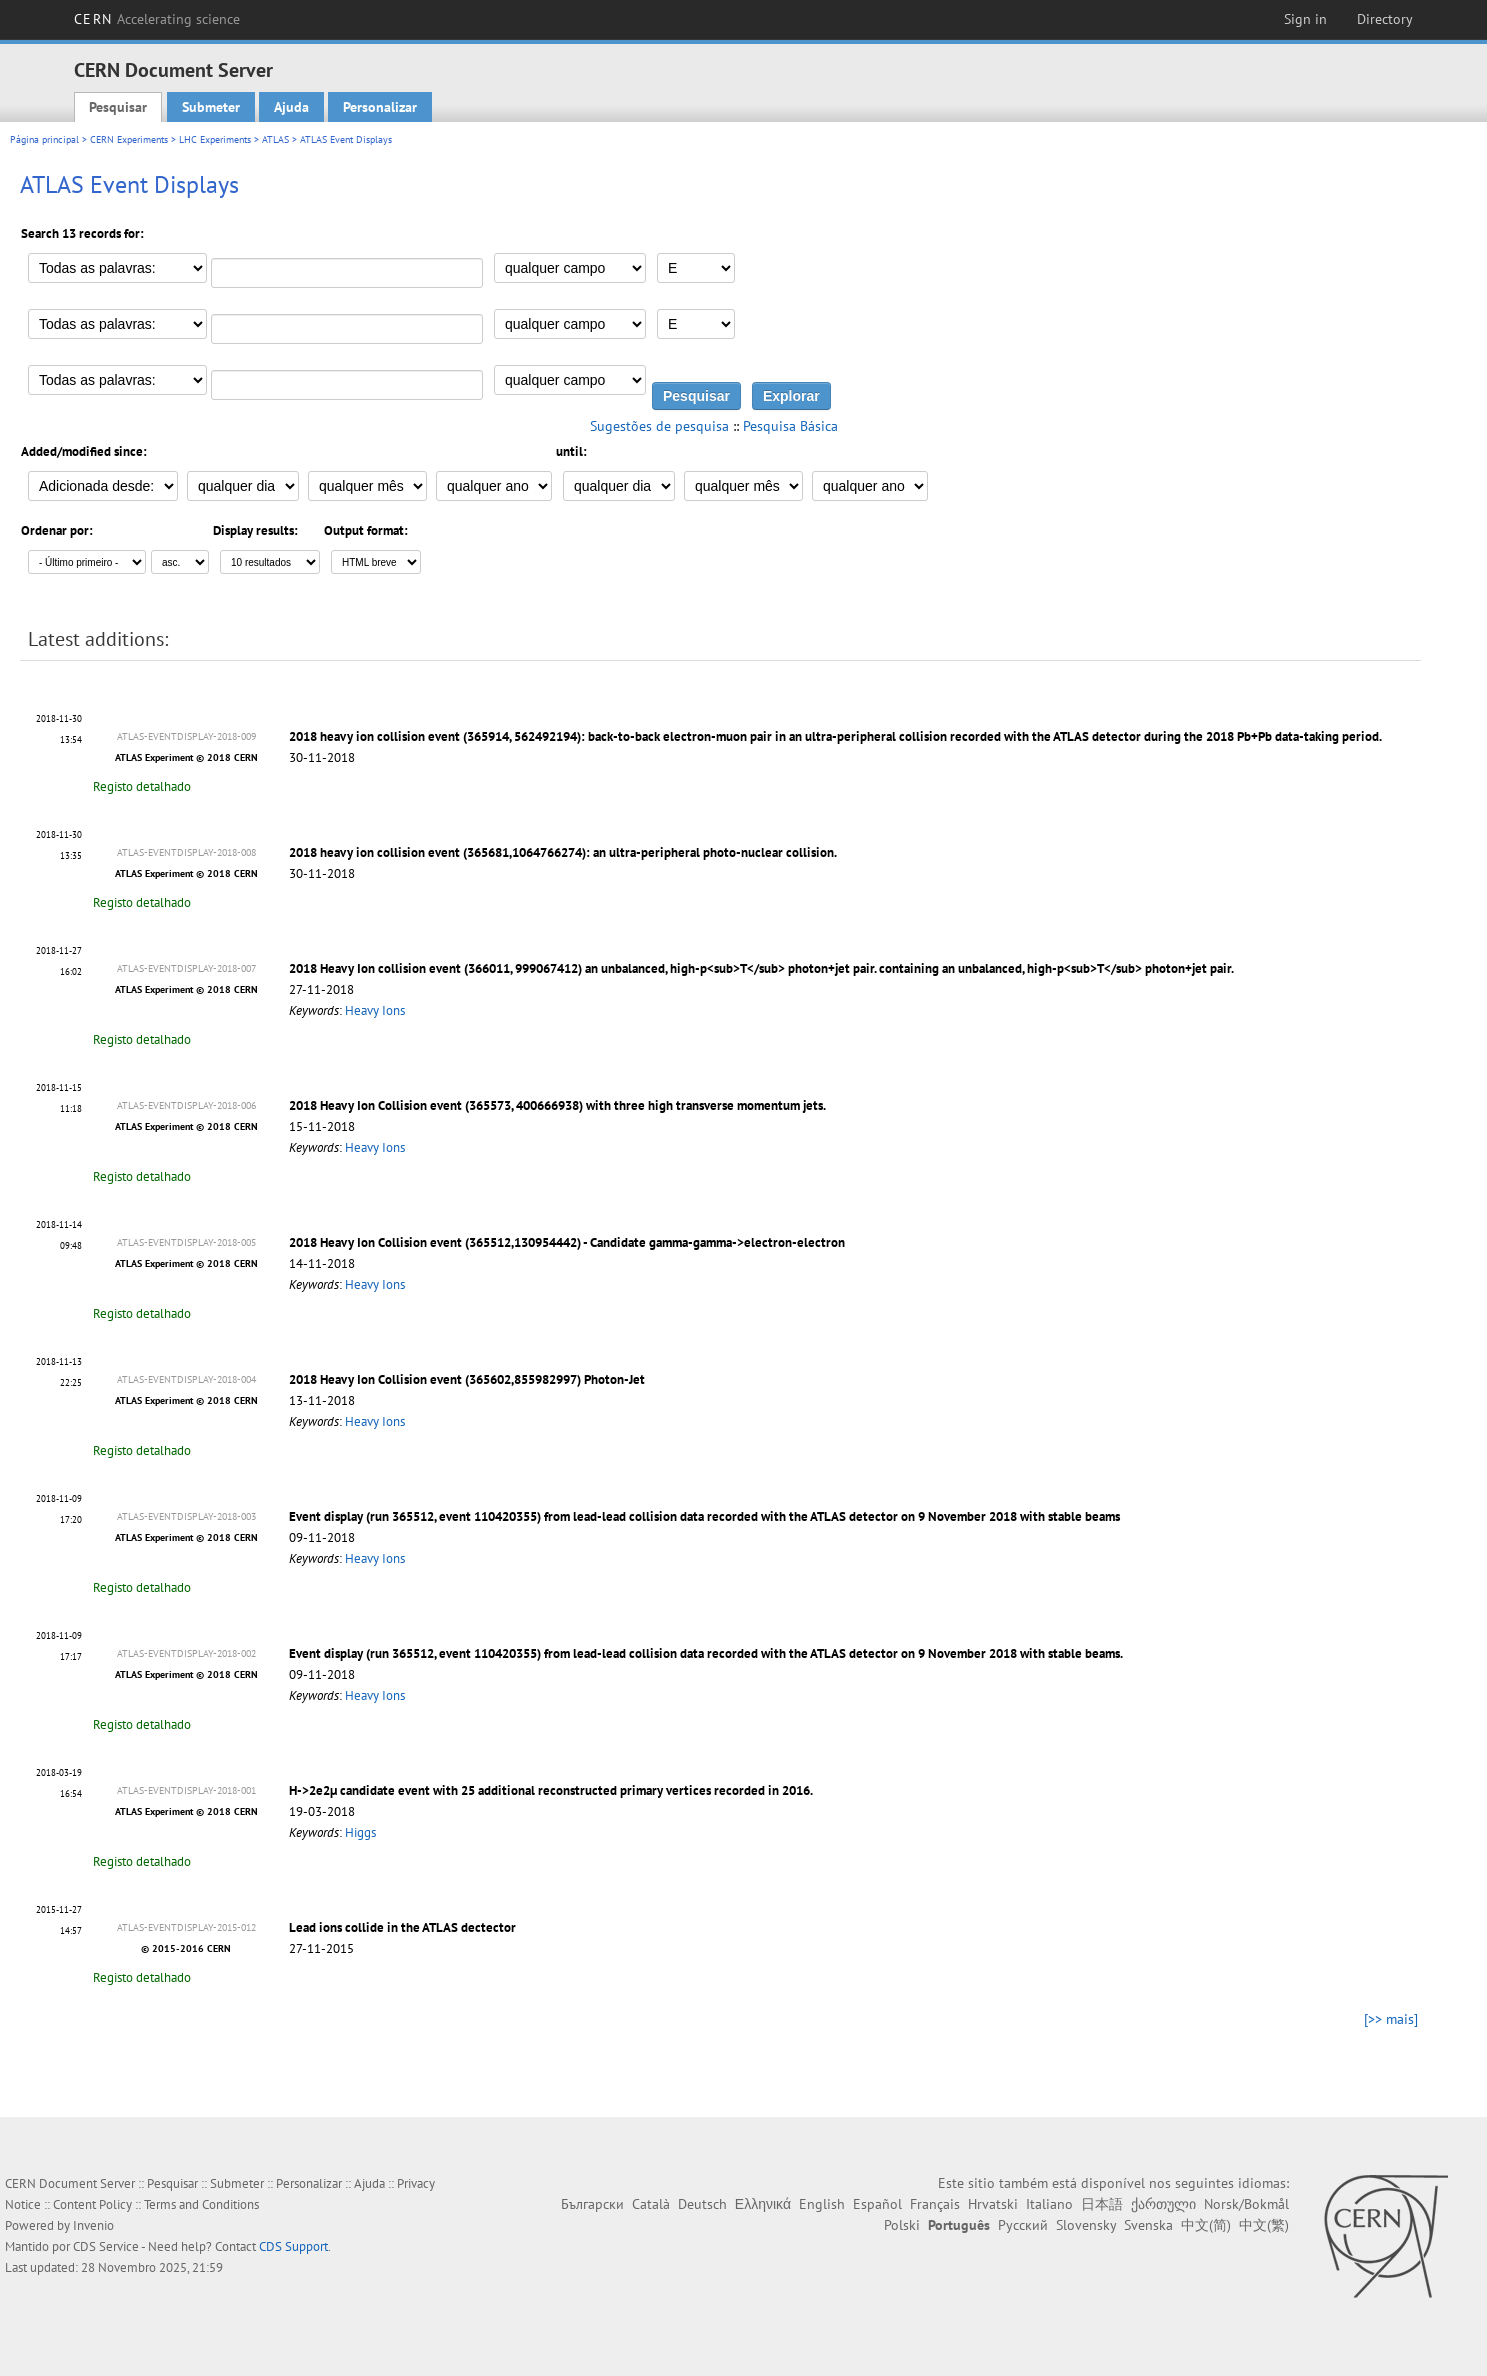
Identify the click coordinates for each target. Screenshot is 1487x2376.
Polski (902, 2225)
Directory (1385, 19)
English (822, 2204)
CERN (157, 19)
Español (877, 2204)
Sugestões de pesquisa (659, 426)
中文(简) (1206, 2225)
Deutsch (702, 2204)
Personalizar (380, 107)
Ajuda (291, 107)
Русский (1023, 2225)
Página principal (44, 139)
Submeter (211, 107)
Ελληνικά (763, 2204)
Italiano (1049, 2204)
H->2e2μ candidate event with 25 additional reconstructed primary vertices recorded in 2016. (551, 1790)
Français (935, 2204)
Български (592, 2204)
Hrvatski (993, 2204)
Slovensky (1086, 2225)
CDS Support (293, 2246)
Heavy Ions (375, 1010)
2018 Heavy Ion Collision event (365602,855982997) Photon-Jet (467, 1379)
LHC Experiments (215, 139)
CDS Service (106, 2246)
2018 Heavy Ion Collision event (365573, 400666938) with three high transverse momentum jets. (557, 1105)
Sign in (1305, 19)
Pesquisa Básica (790, 426)
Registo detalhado (142, 786)
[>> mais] (1391, 2019)
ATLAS (275, 139)
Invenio (93, 2225)
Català (651, 2204)
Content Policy (92, 2204)
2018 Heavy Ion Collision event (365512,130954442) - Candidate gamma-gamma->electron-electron (567, 1242)
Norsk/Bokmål (1246, 2204)
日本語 (1102, 2204)
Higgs (360, 1832)
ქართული (1163, 2204)
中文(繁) (1264, 2225)
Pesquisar (118, 107)
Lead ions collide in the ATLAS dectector (402, 1927)
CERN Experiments (129, 139)
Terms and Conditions (201, 2204)
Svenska (1148, 2225)
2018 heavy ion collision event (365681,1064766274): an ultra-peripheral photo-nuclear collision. (563, 852)
